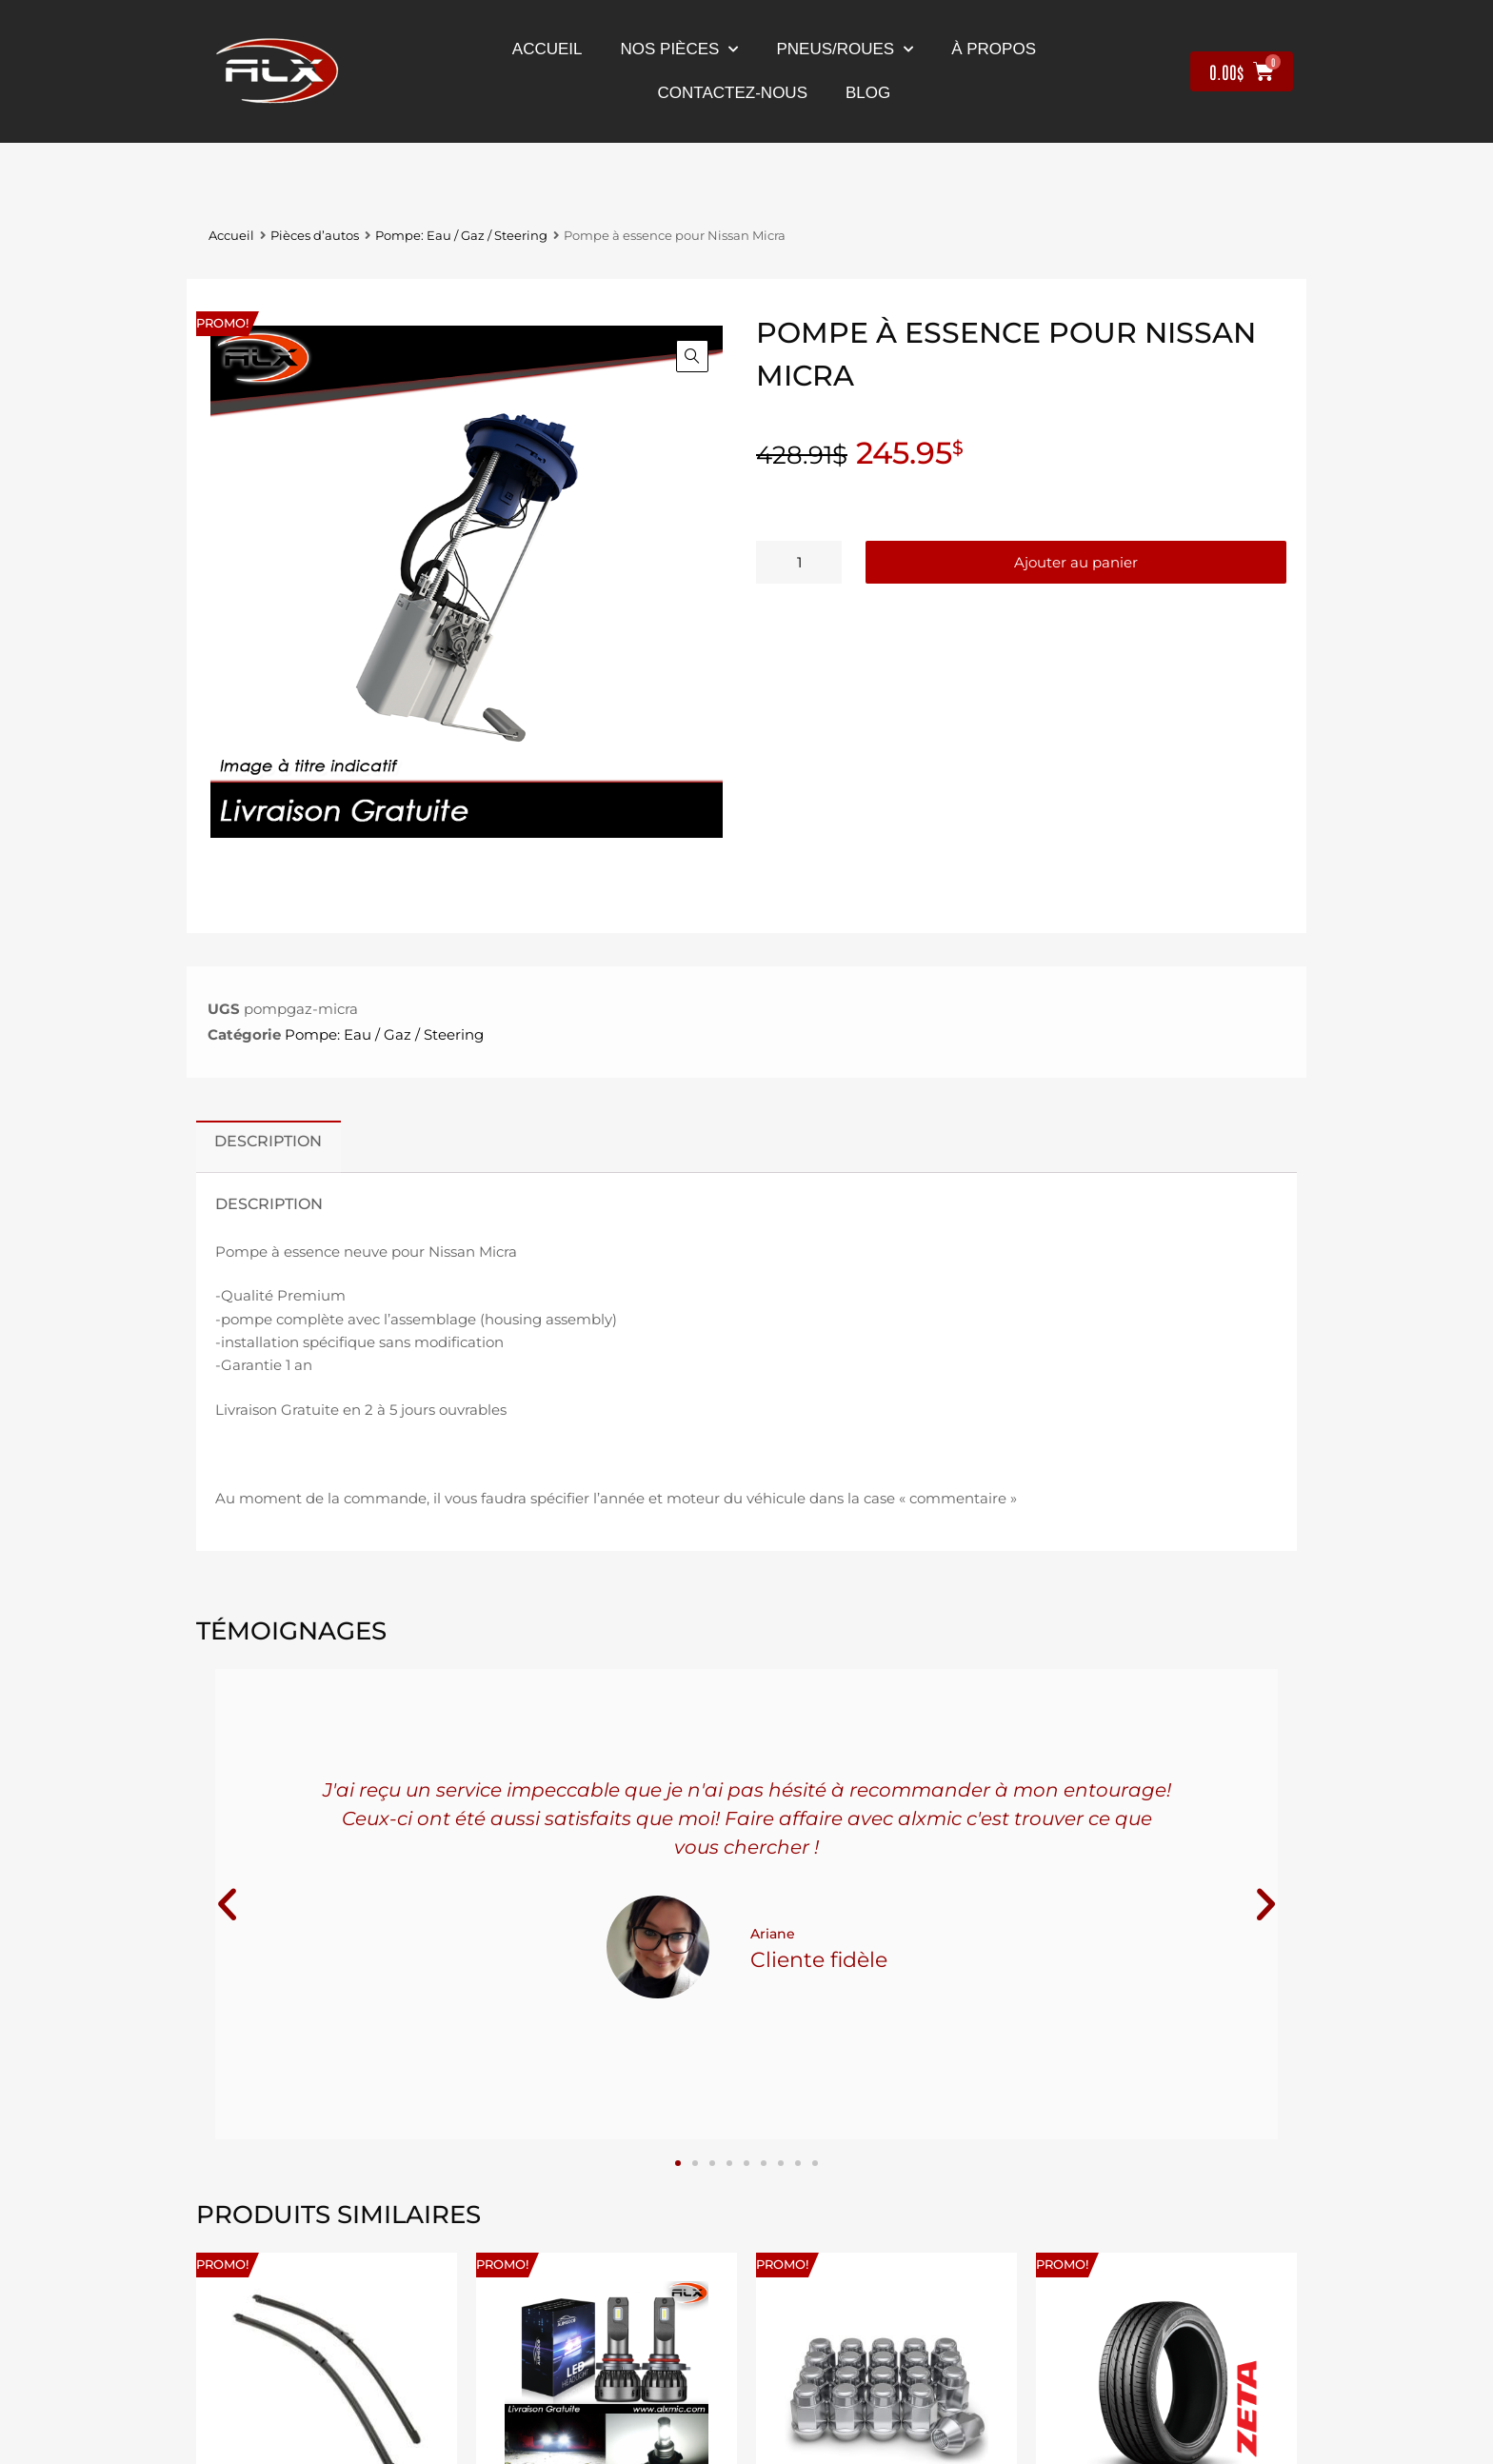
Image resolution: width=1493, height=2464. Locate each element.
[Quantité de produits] (799, 562)
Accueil (547, 49)
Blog (868, 93)
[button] (692, 356)
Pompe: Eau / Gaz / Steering (461, 236)
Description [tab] (268, 1140)
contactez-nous (732, 93)
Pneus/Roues (844, 49)
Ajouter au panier (1076, 562)
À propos (993, 49)
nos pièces (680, 49)
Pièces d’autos (314, 236)
